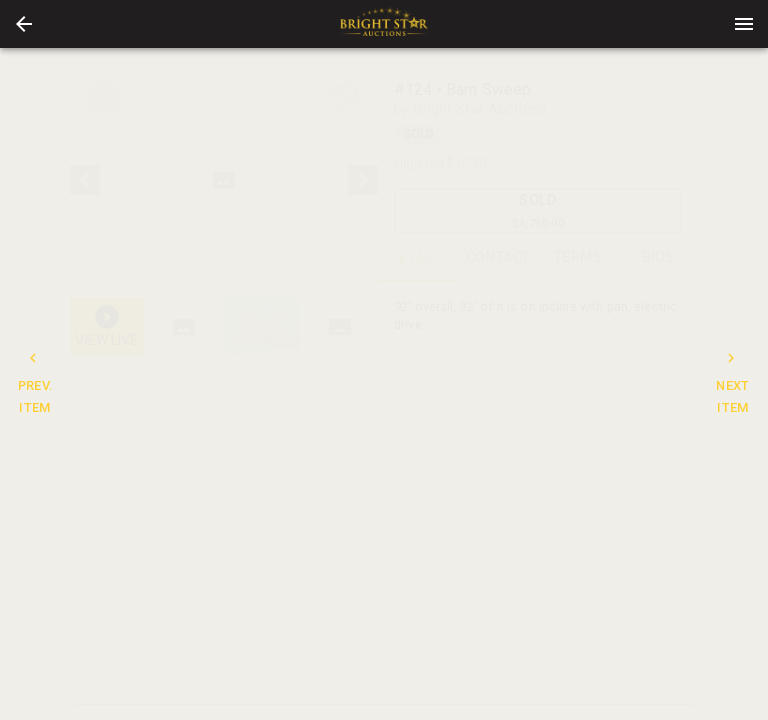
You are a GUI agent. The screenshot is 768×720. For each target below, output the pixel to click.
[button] (24, 24)
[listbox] (224, 179)
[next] (363, 180)
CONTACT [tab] (498, 258)
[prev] (85, 180)
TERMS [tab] (578, 258)
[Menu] (744, 24)
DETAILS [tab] (418, 258)
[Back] (24, 24)
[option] (224, 179)
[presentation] (384, 24)
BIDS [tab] (658, 258)
